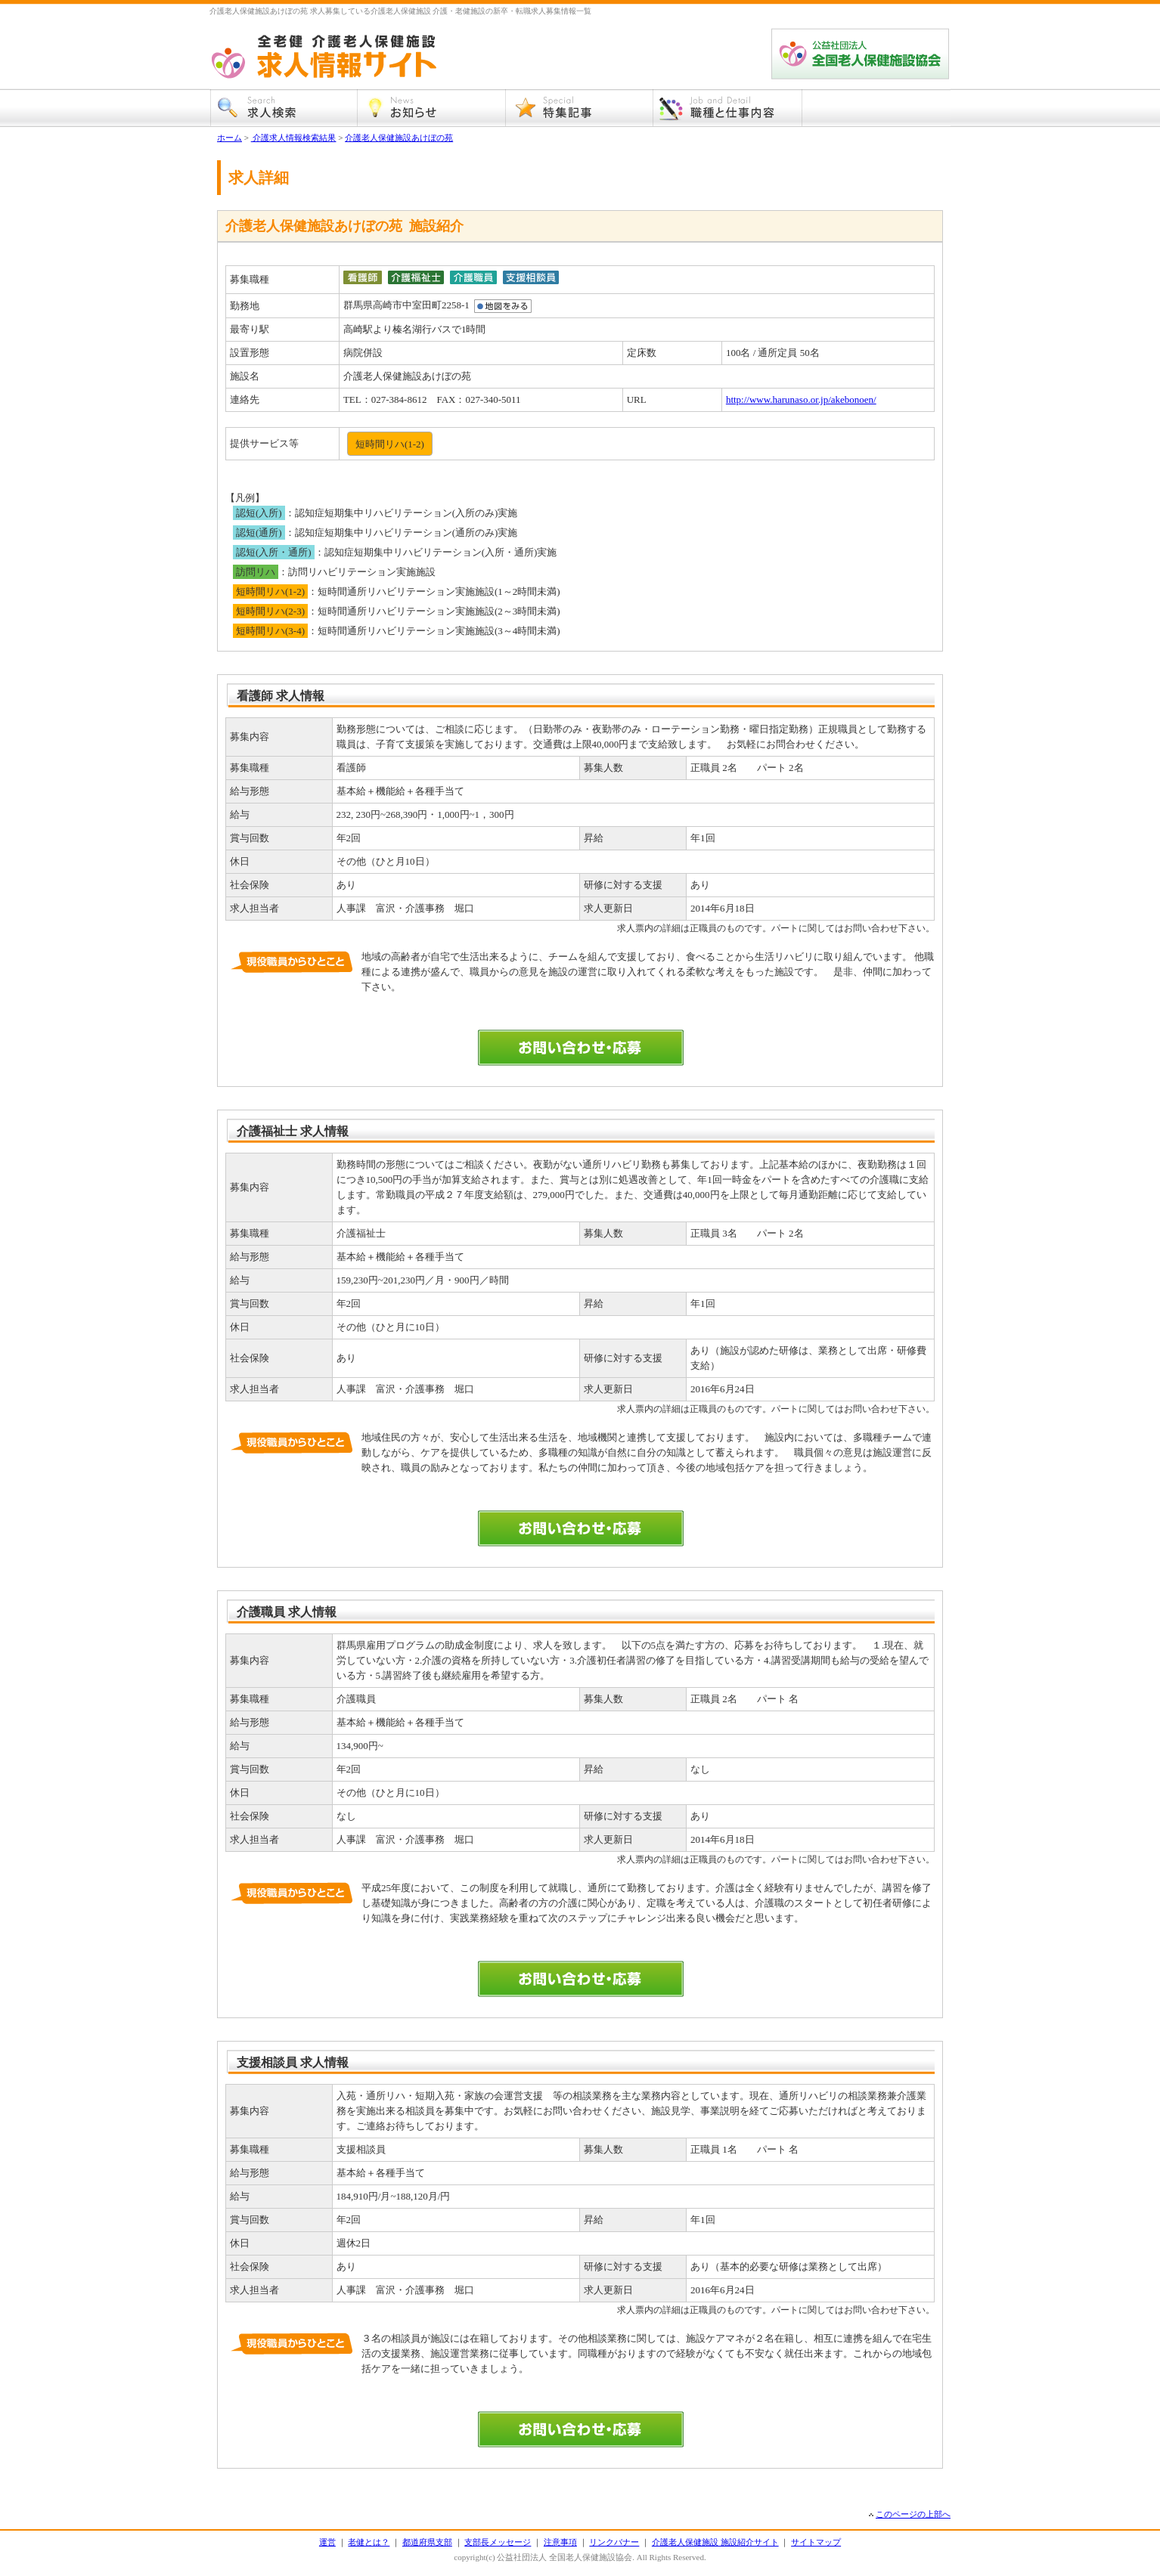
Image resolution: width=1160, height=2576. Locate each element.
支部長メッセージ (497, 2542)
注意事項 (560, 2542)
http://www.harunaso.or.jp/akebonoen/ (801, 399)
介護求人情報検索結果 (294, 137)
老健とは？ (368, 2542)
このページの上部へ (913, 2514)
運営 (327, 2542)
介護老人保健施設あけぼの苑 (399, 137)
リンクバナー (614, 2542)
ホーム (229, 137)
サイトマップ (816, 2542)
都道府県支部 (427, 2542)
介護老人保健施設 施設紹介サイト (715, 2542)
